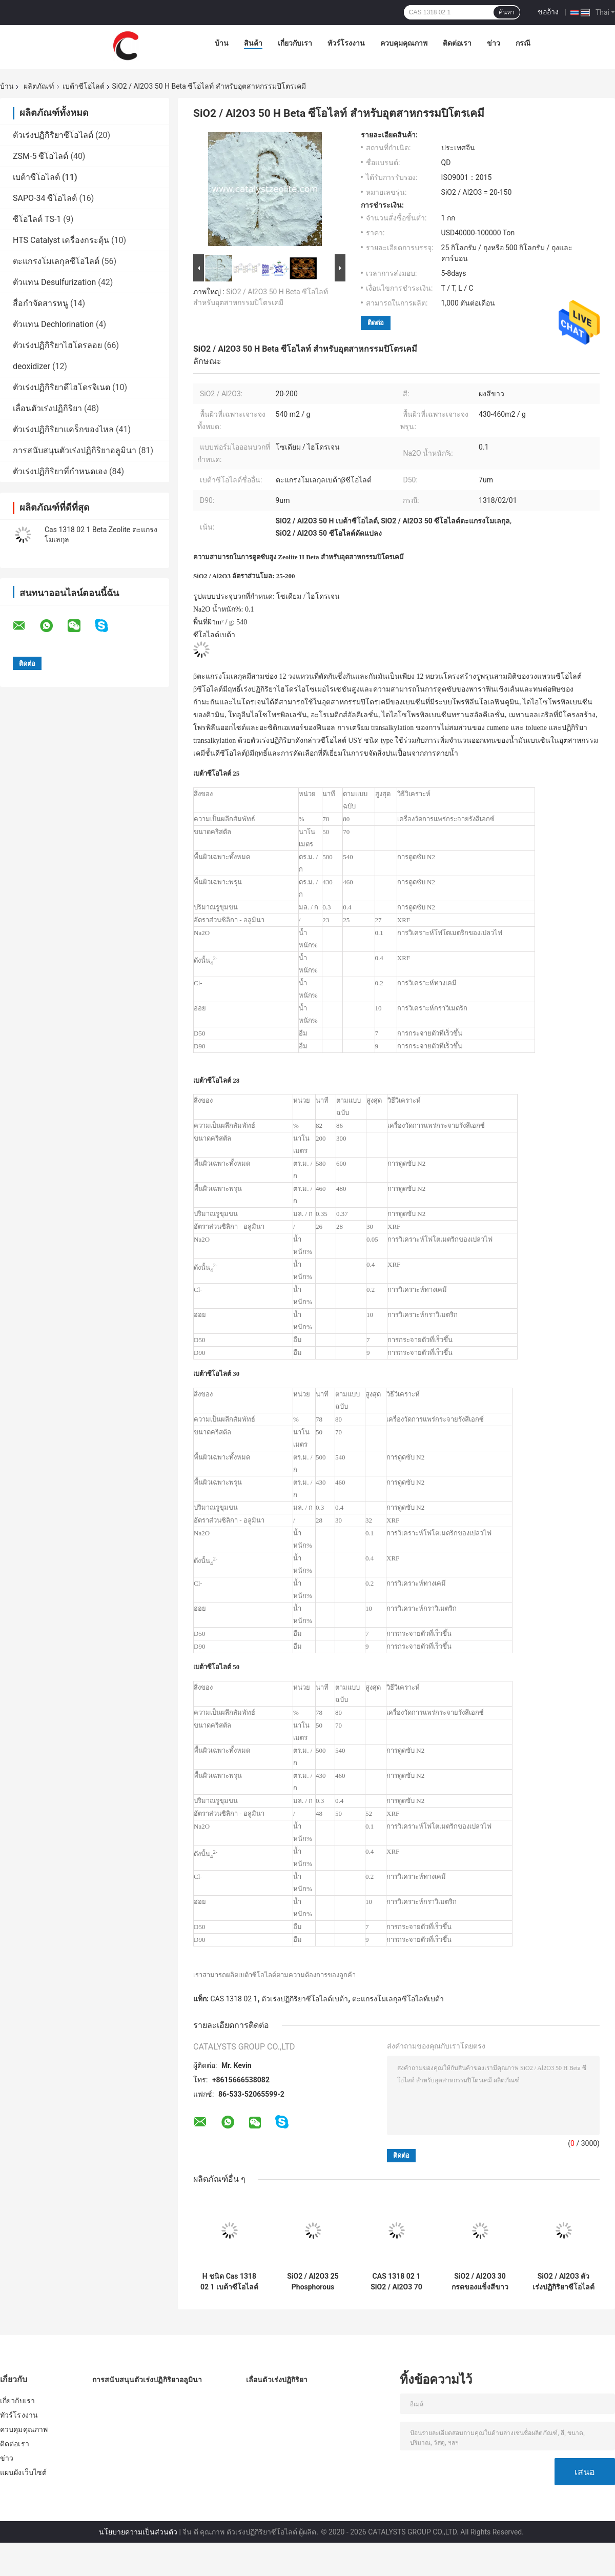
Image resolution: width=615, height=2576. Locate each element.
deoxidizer (31, 366)
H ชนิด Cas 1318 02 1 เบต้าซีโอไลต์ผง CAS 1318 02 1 (229, 2281)
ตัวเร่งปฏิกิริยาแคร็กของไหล (63, 429)
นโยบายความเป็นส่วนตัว (138, 2532)
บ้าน (222, 43)
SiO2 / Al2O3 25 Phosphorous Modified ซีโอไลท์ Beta (312, 2281)
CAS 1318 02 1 (233, 1999)
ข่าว (493, 43)
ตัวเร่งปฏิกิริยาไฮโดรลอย (57, 345)
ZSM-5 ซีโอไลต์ (40, 156)
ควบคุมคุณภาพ (403, 43)
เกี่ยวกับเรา (295, 43)
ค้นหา (507, 12)
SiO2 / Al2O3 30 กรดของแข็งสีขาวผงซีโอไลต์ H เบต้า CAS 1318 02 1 (480, 2281)
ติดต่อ (375, 323)
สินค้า (253, 43)
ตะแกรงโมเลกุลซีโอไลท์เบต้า (398, 1999)
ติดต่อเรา (457, 43)
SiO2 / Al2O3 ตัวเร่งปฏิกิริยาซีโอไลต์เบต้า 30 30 (563, 2281)
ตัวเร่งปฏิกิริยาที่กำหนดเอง (60, 471)
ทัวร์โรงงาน (346, 43)
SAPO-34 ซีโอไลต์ (45, 198)
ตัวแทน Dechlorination (53, 324)
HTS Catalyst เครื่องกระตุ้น (61, 240)
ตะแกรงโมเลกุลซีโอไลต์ (56, 261)
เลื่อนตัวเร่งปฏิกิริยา (47, 408)
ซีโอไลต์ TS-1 (37, 219)
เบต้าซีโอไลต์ (84, 86)
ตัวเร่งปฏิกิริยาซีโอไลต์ (53, 135)
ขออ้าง (548, 12)
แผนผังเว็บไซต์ (23, 2472)
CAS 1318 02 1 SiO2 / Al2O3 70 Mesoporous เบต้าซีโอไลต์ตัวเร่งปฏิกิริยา (396, 2281)
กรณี (523, 43)
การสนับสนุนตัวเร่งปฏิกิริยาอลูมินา (74, 450)
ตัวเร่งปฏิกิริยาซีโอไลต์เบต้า (304, 1999)
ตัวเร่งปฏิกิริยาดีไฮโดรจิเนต (61, 387)
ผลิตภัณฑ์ (39, 86)
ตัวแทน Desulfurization (54, 282)
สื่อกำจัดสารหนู (40, 303)
